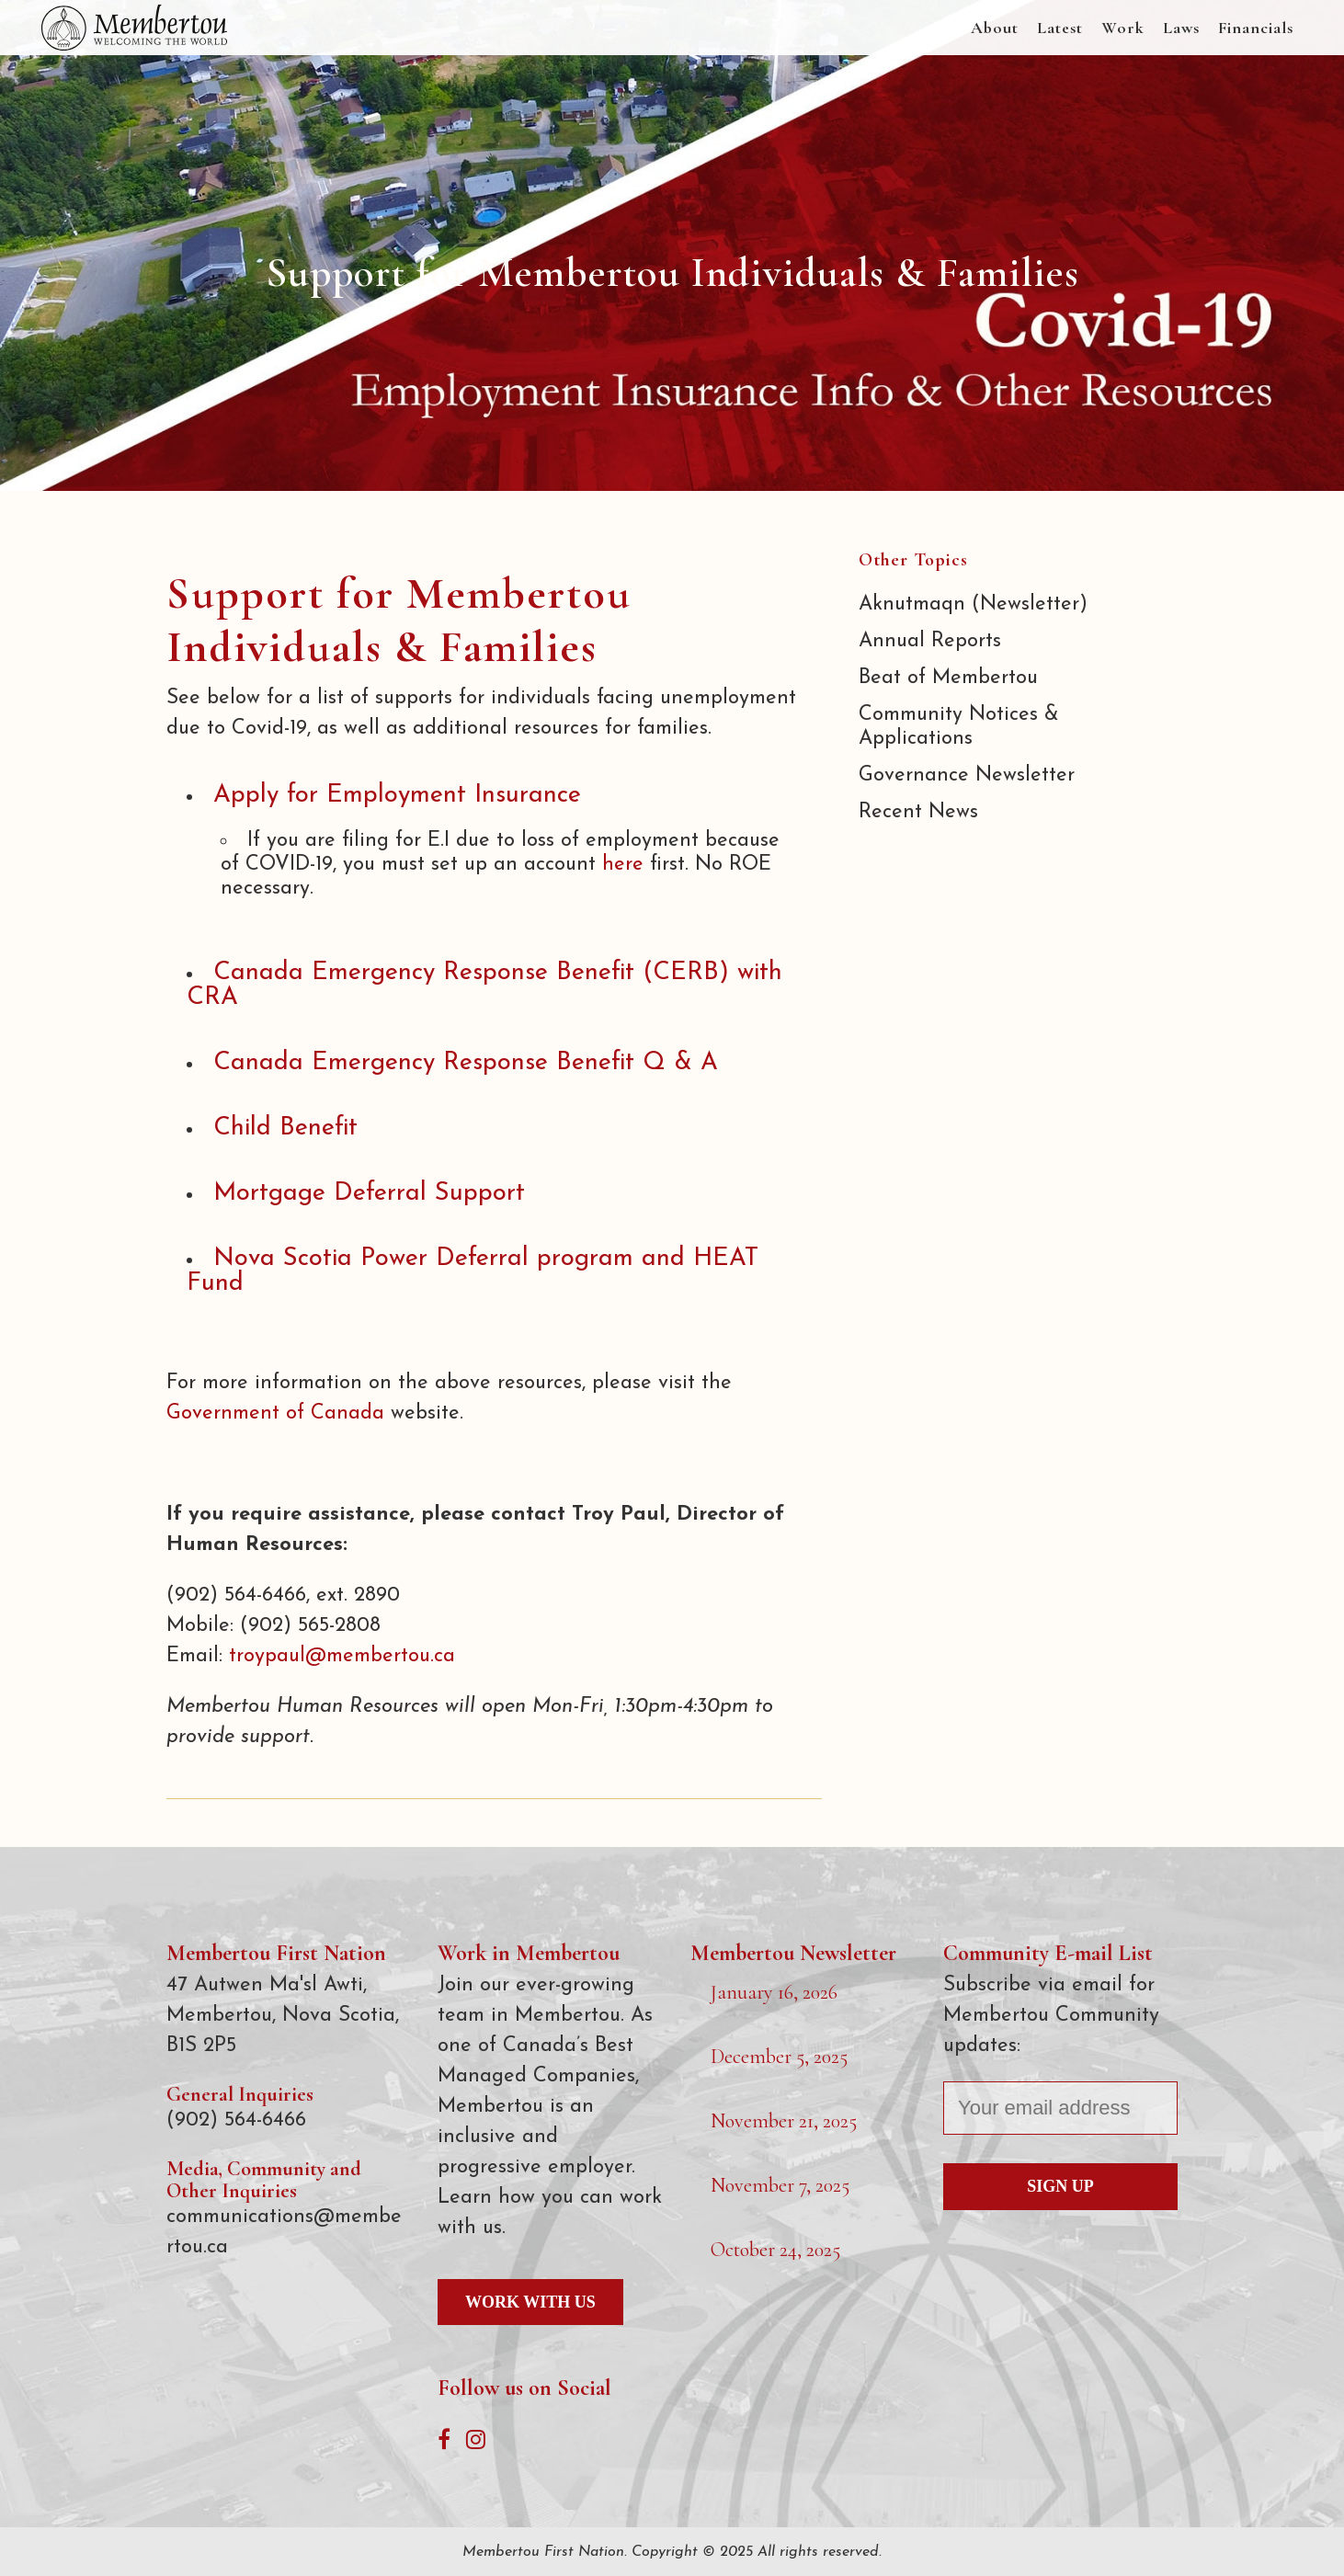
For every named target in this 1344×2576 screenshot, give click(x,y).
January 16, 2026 (774, 1992)
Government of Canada (275, 1413)
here (623, 864)
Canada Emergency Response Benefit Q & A (465, 1063)
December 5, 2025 (779, 2057)
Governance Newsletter (967, 775)
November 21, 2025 (784, 2121)
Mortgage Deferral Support (369, 1193)
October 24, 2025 (775, 2250)
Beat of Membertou (948, 678)
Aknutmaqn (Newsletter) (973, 604)
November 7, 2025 (780, 2185)
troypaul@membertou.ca (342, 1656)
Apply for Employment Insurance (397, 795)
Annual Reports (930, 641)
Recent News (918, 812)
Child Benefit (285, 1128)
